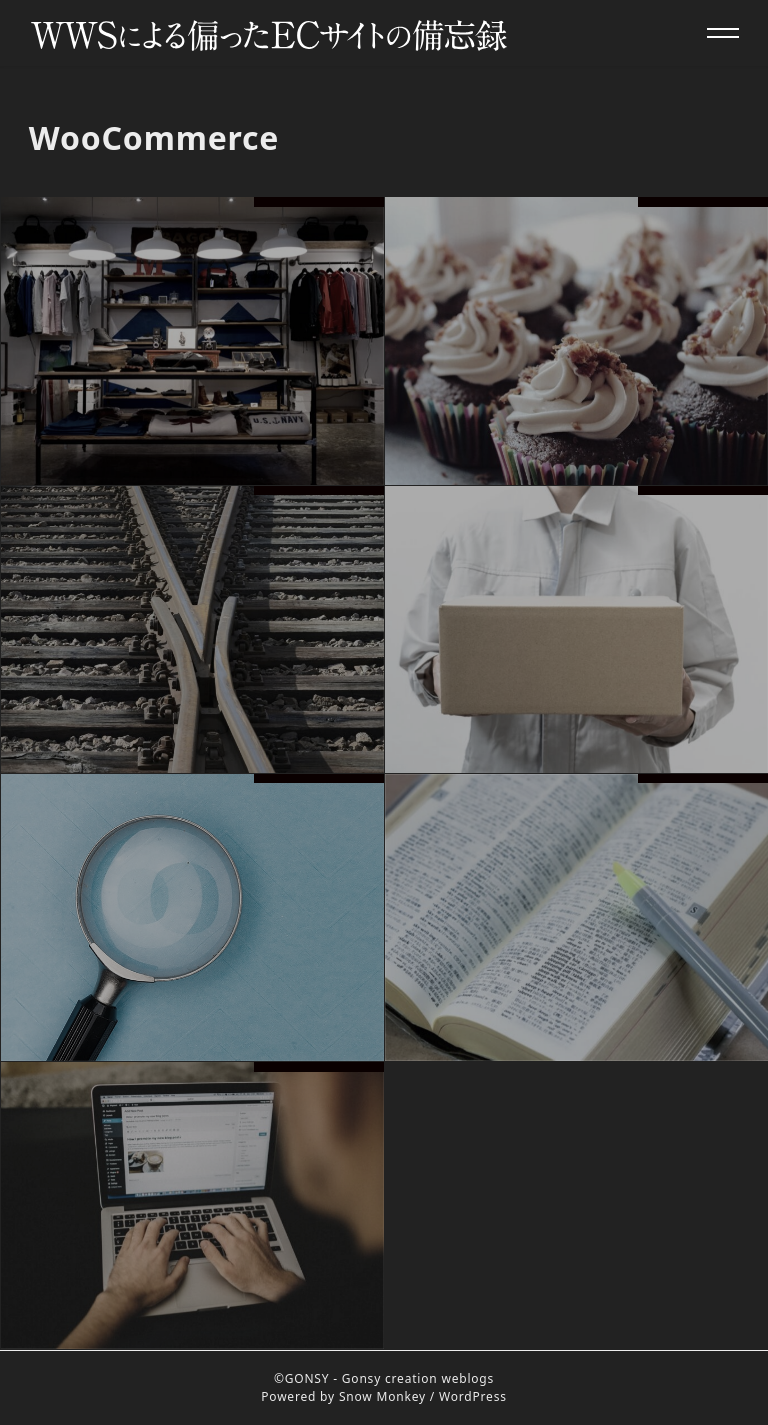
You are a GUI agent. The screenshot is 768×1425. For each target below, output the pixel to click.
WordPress (473, 1396)
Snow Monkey (382, 1396)
